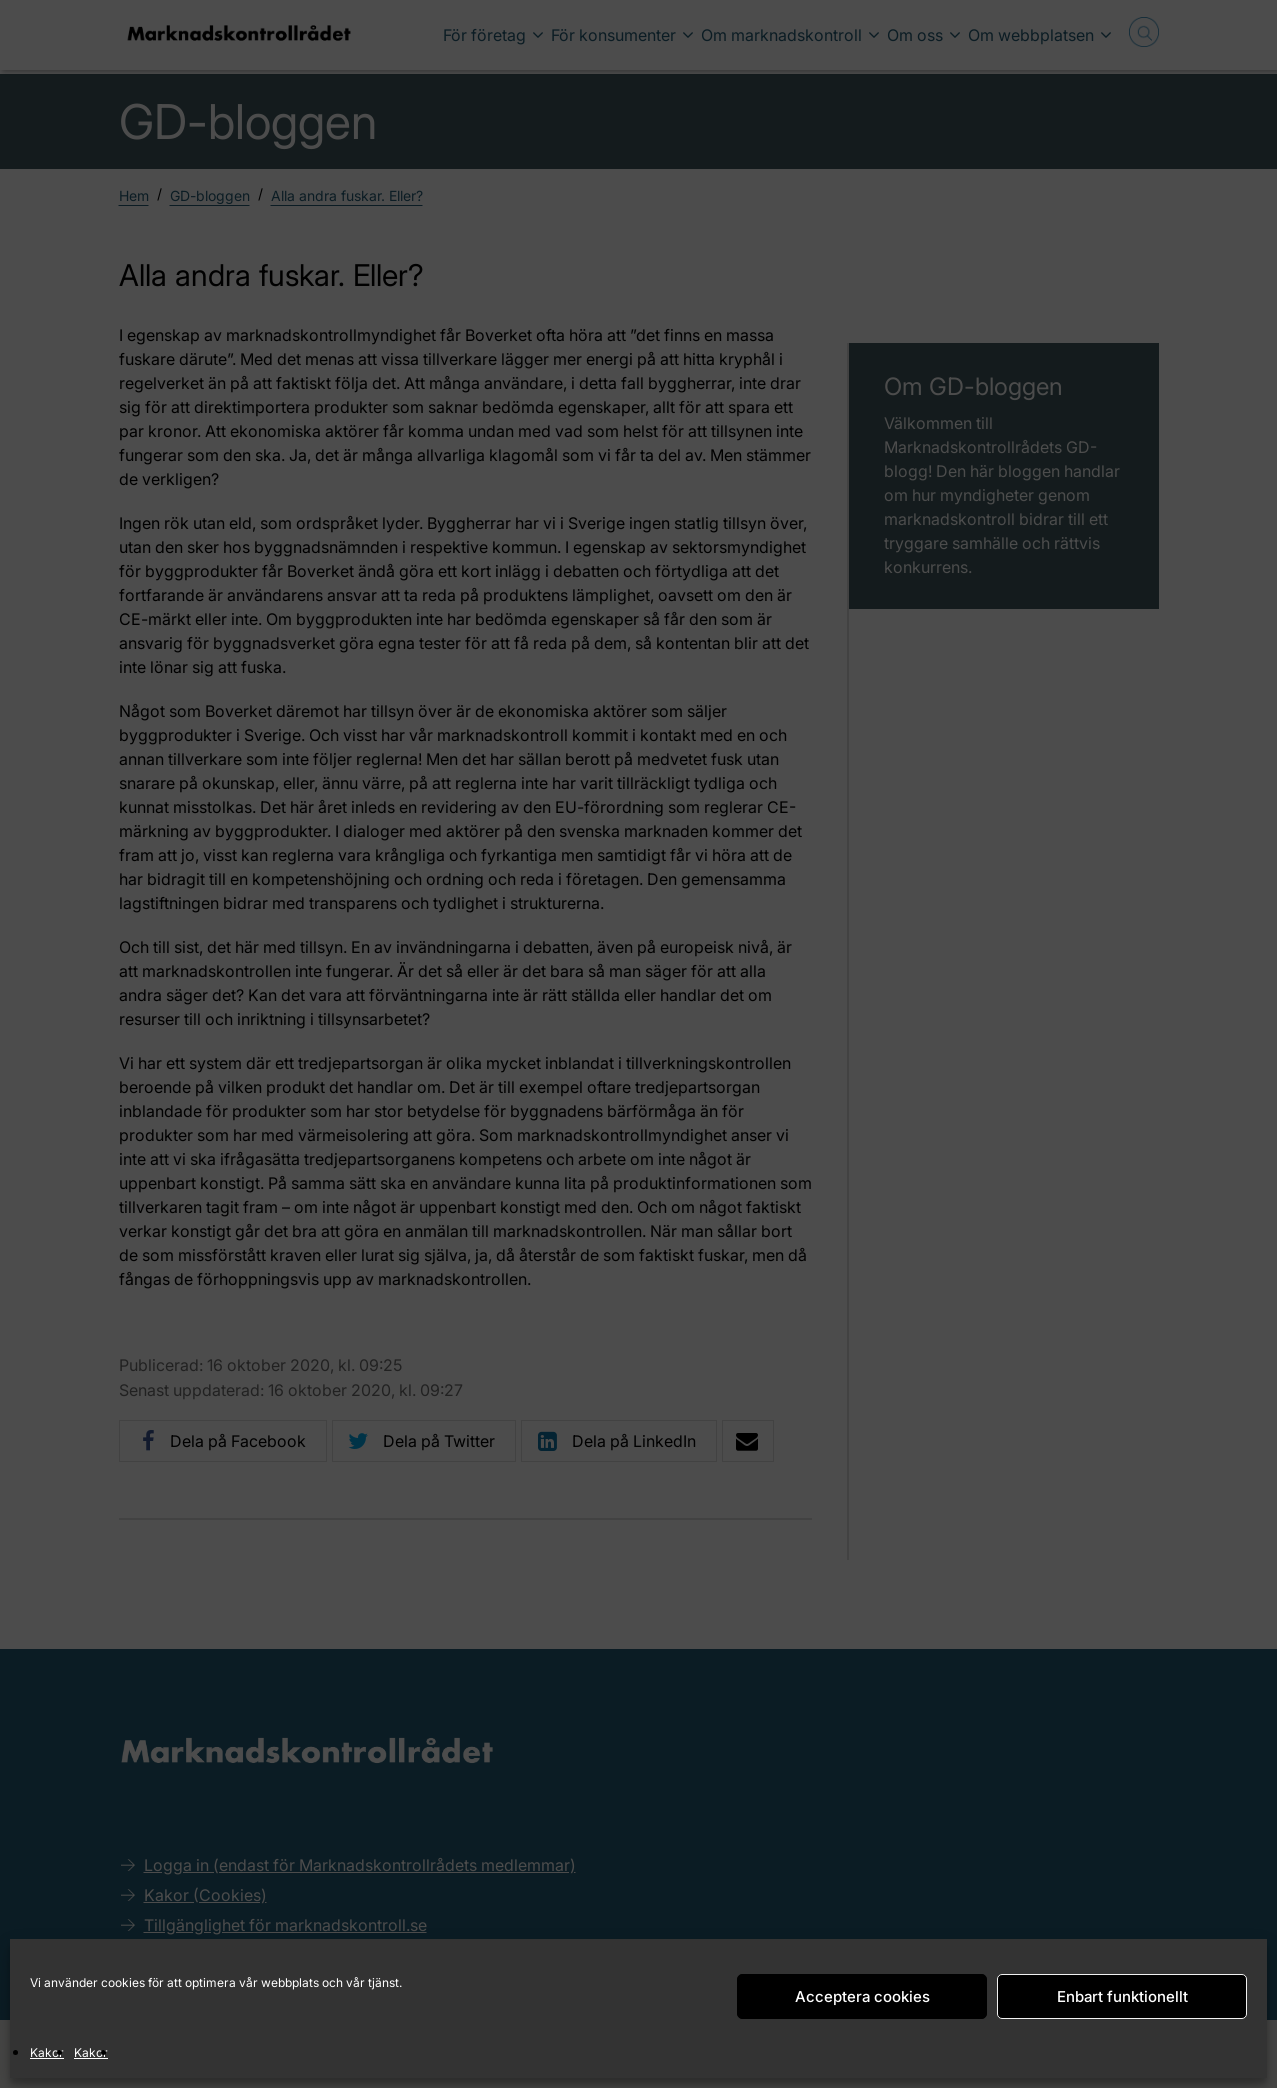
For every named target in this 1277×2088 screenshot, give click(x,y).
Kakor (47, 2052)
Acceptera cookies (862, 1996)
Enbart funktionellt (1122, 1996)
